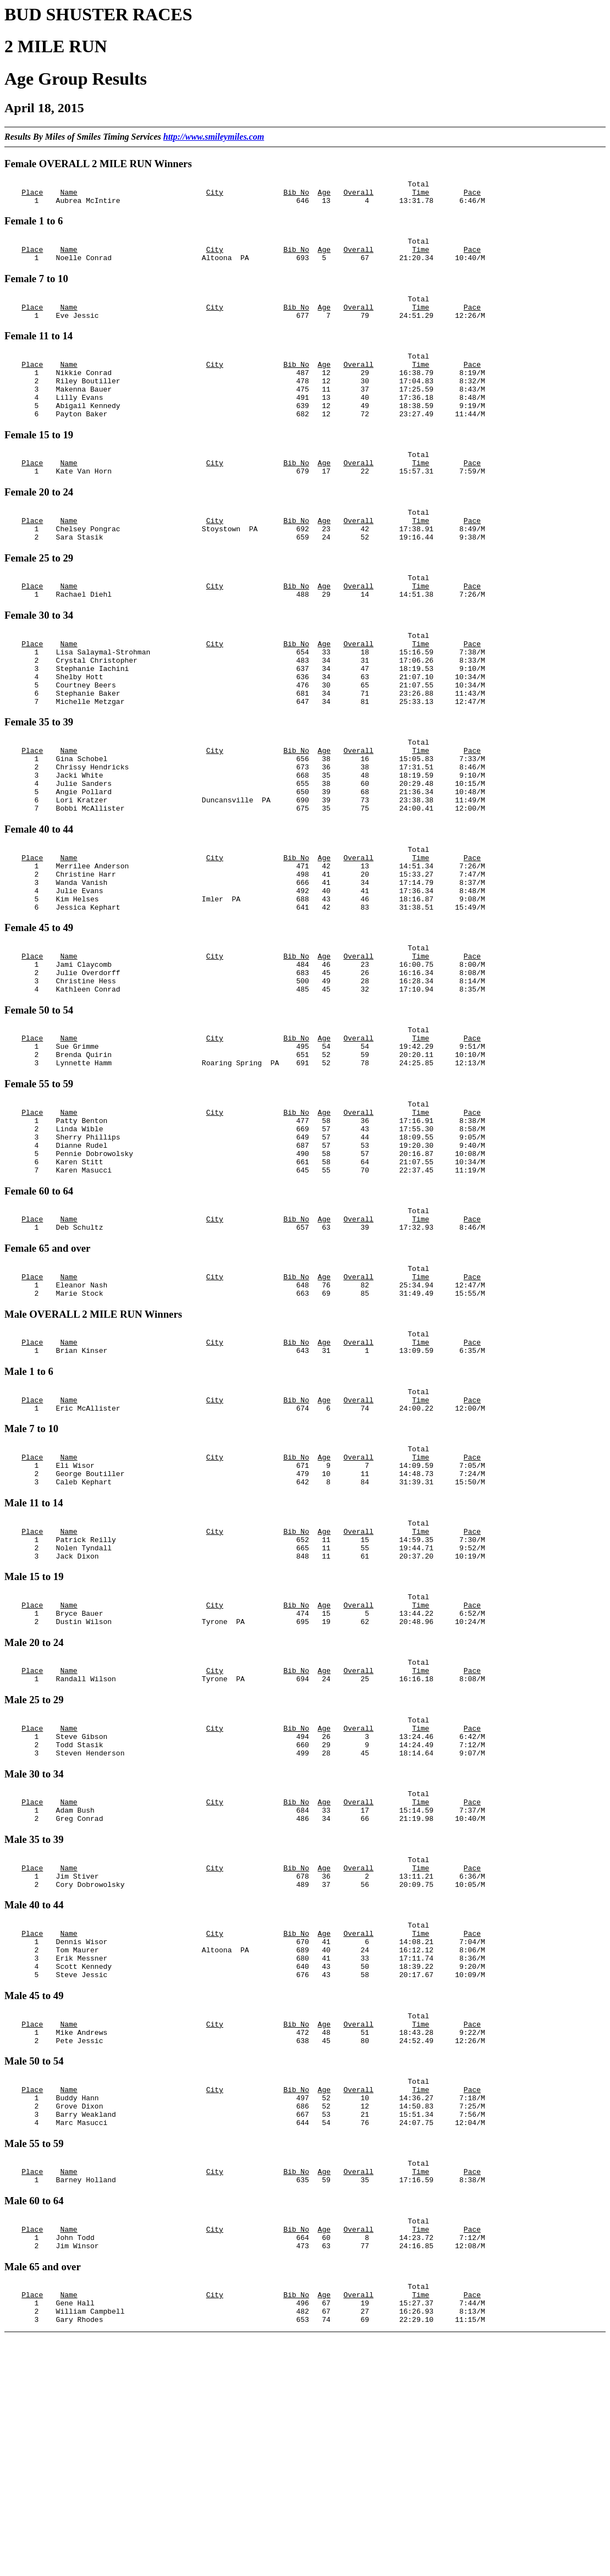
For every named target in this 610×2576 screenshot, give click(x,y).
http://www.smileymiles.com (213, 136)
